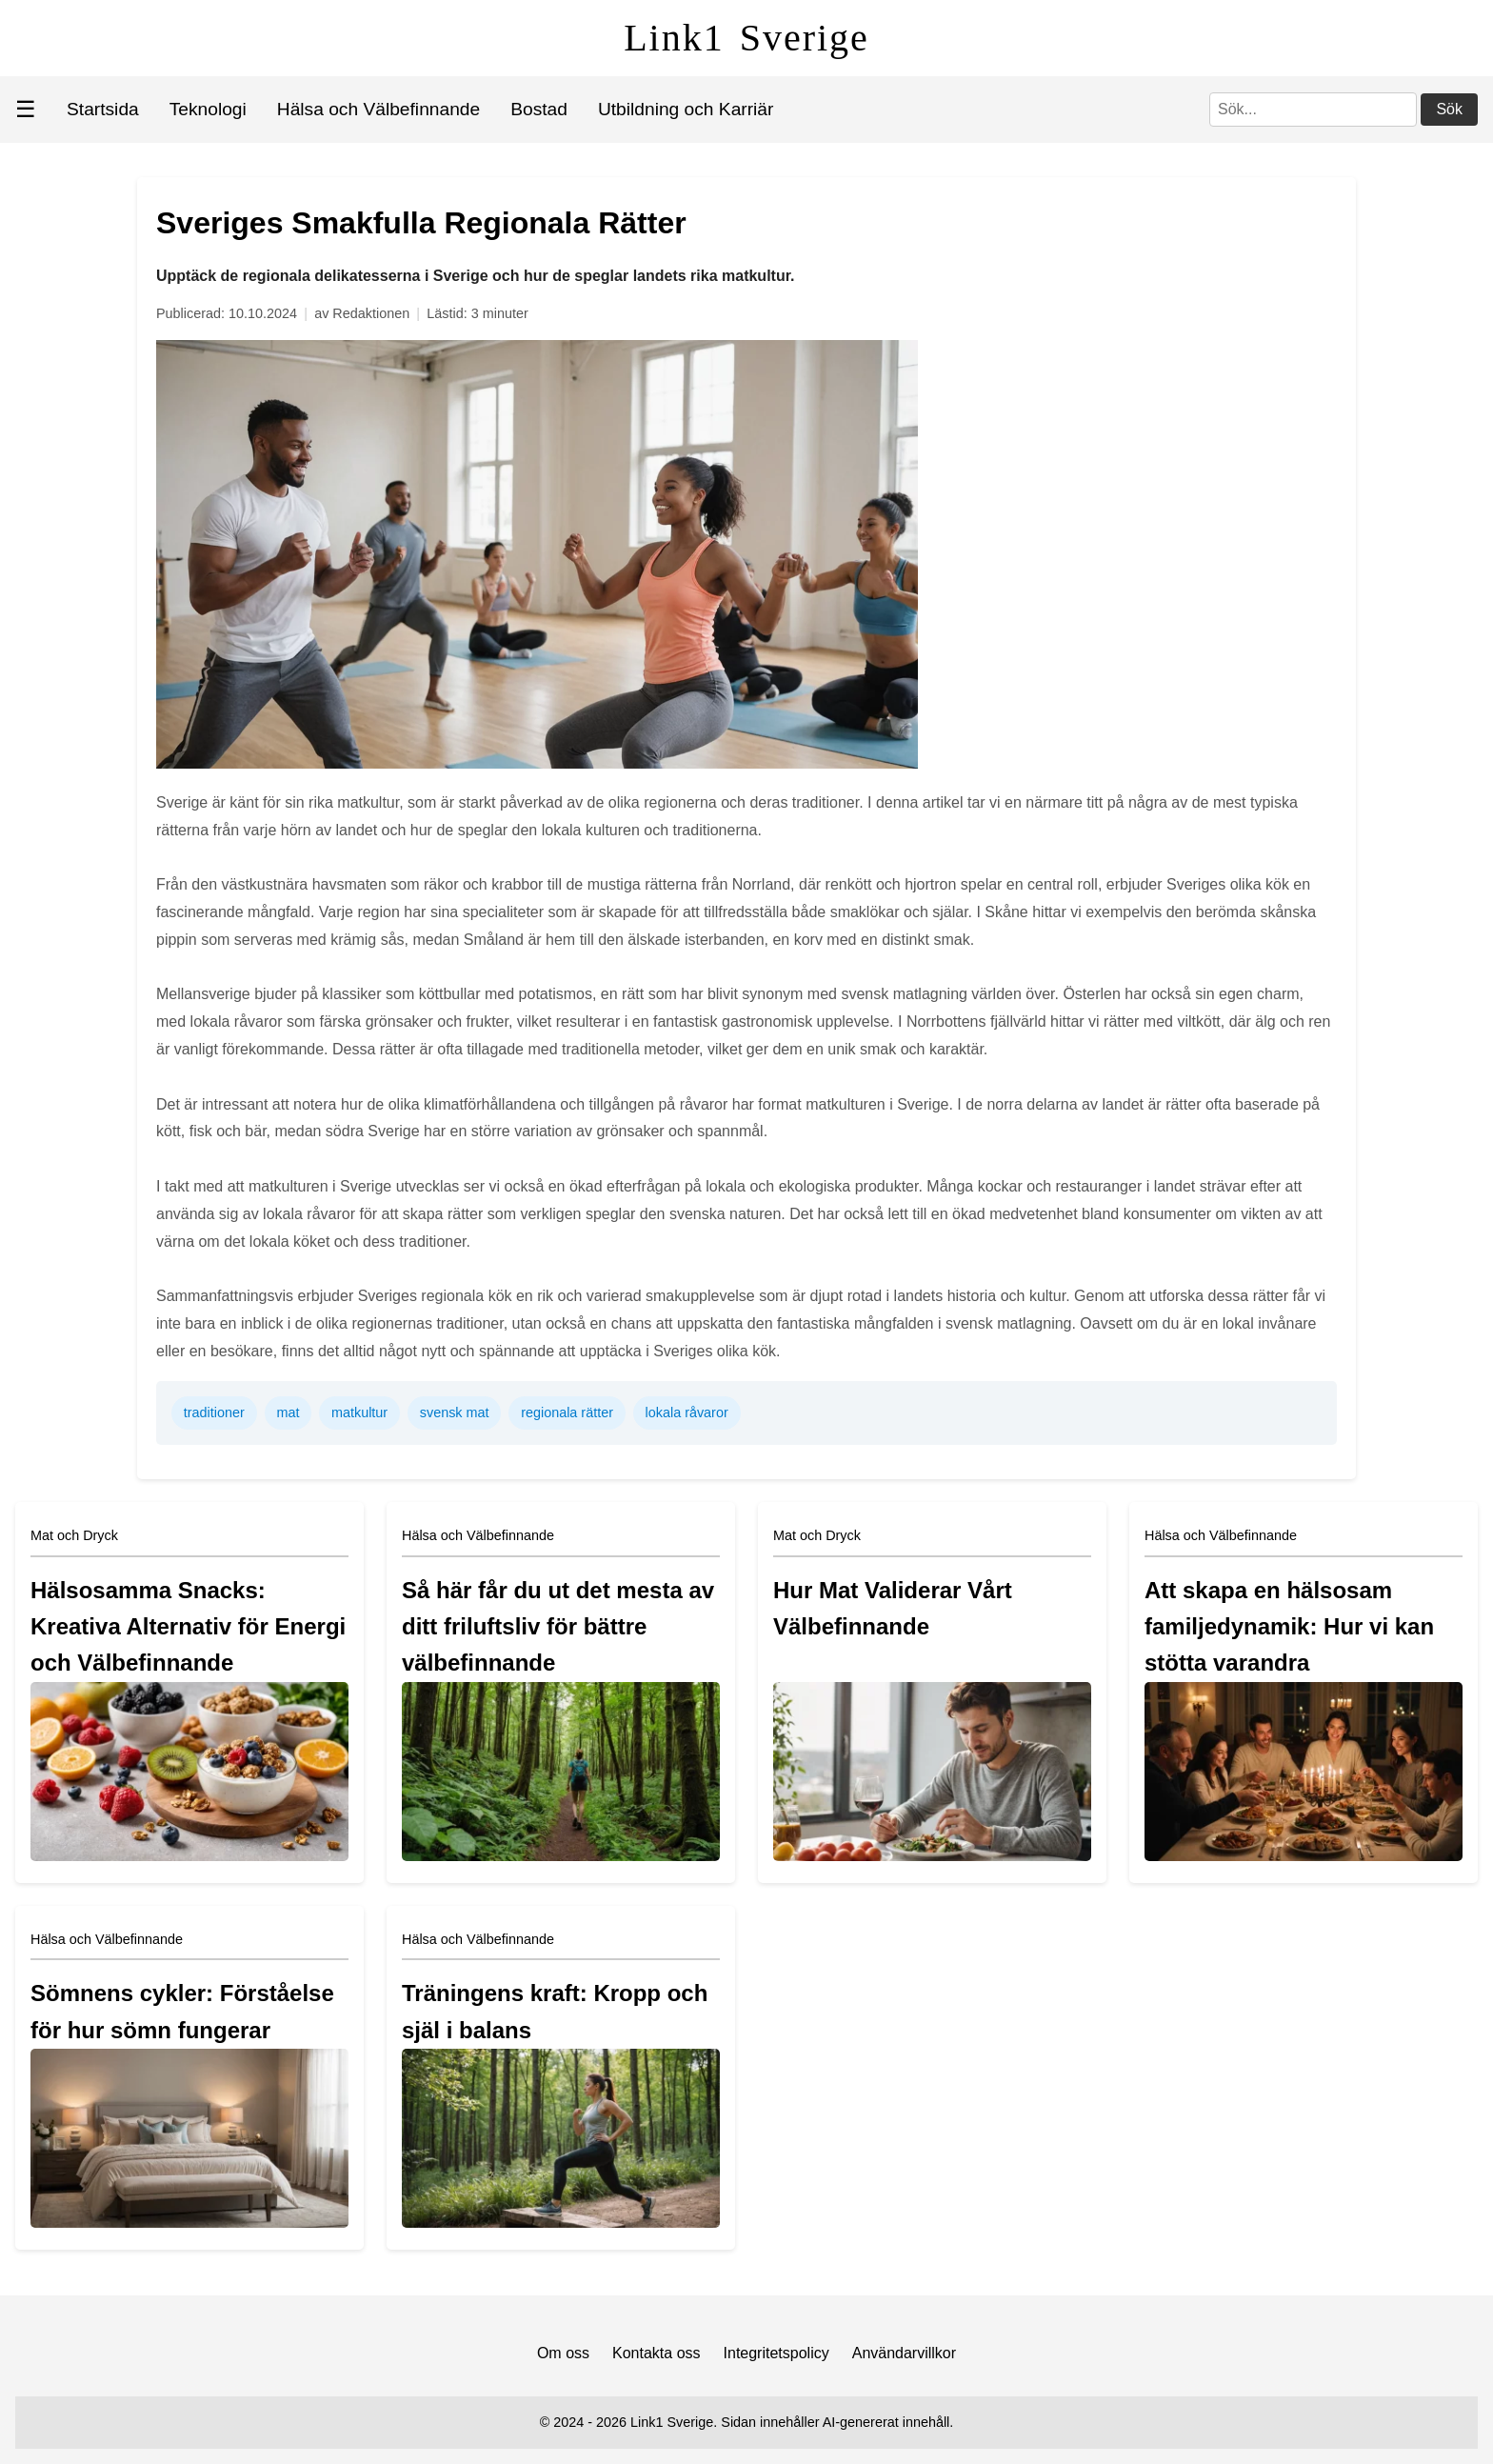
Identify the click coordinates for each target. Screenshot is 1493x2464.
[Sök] (1313, 109)
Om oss (563, 2353)
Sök (1449, 109)
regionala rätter (567, 1412)
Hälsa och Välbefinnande (378, 109)
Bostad (538, 109)
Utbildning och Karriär (686, 109)
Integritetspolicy (776, 2353)
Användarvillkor (904, 2353)
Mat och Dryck (74, 1535)
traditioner (214, 1412)
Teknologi (208, 109)
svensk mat (454, 1412)
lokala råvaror (687, 1412)
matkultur (359, 1412)
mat (287, 1412)
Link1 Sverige (746, 37)
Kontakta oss (656, 2353)
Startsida (103, 109)
